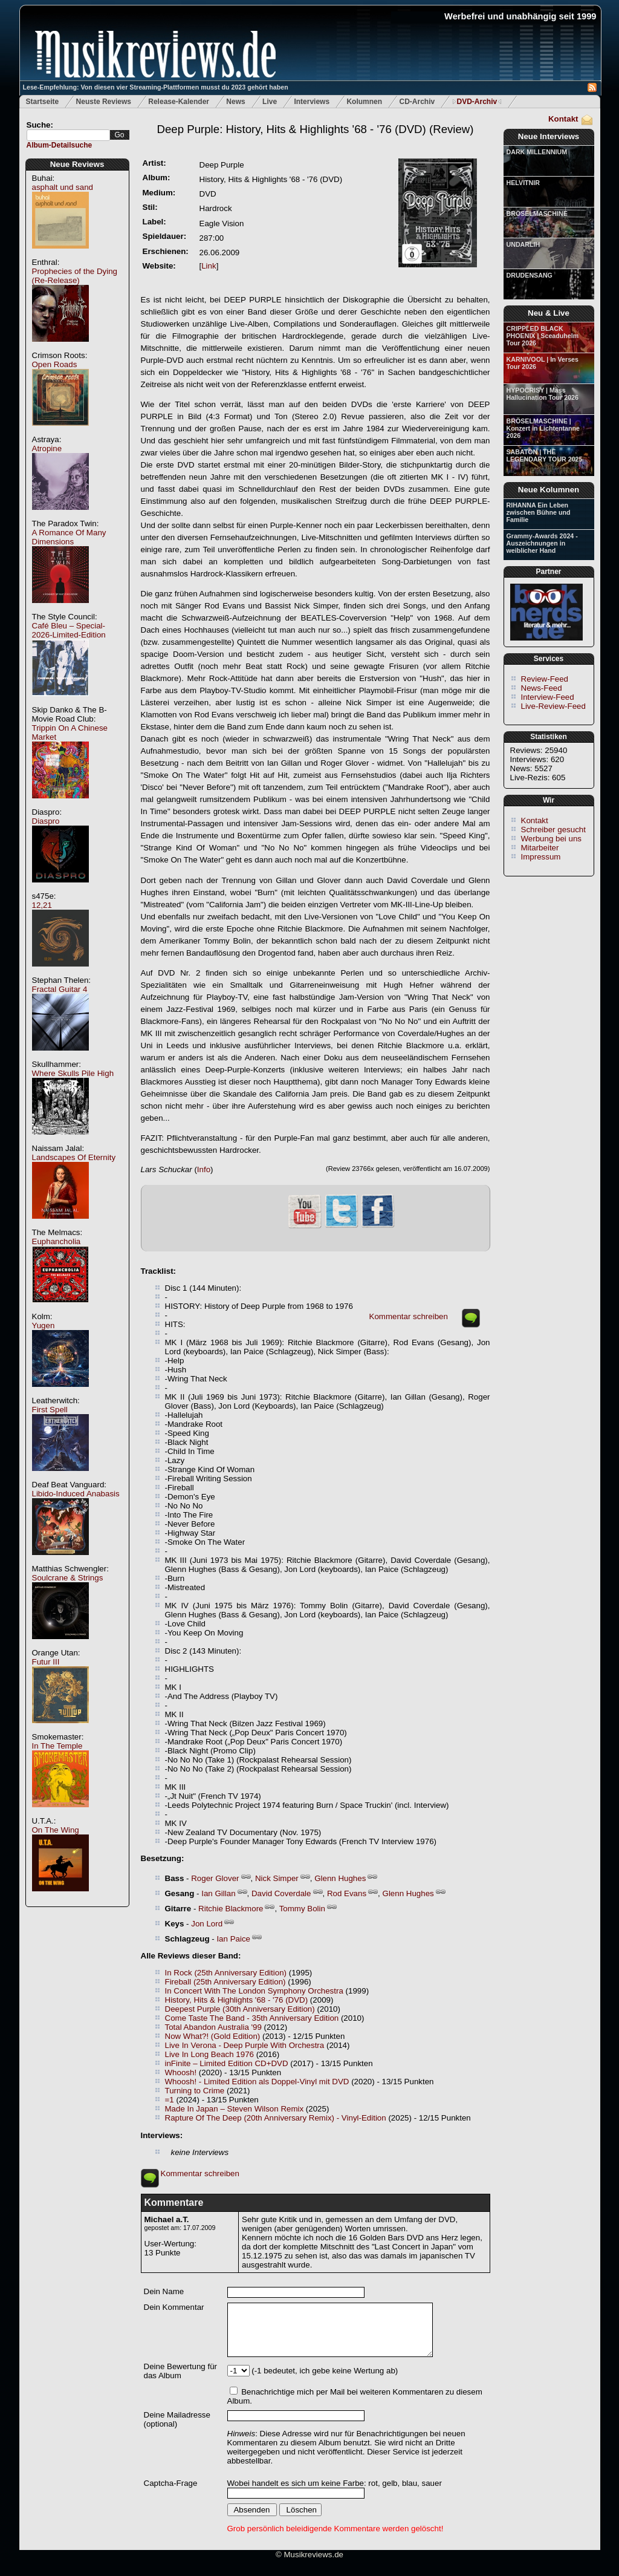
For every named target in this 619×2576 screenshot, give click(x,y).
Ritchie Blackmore (230, 1908)
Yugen (43, 1325)
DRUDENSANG (530, 275)
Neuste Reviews (103, 101)
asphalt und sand (63, 187)
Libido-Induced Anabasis (76, 1493)
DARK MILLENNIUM (537, 151)
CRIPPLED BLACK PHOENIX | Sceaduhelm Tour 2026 (543, 336)
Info (203, 1169)
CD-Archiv (417, 101)
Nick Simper (277, 1878)
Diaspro (46, 821)
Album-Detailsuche (59, 145)
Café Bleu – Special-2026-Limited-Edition (69, 630)
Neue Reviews (77, 164)
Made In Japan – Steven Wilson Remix (234, 2108)
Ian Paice (233, 1938)
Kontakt (563, 118)
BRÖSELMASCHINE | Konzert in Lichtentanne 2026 (543, 428)
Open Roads (54, 364)
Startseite (42, 101)
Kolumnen (364, 101)
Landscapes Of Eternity (74, 1157)
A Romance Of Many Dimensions (69, 537)
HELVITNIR (523, 182)
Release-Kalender (178, 101)
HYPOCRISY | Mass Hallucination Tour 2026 (542, 393)
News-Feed (541, 688)
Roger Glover (215, 1878)
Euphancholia (56, 1241)
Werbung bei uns (551, 838)
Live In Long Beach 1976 (209, 2054)
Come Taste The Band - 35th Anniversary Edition (252, 2018)
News (235, 101)
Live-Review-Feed (553, 706)
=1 (169, 2099)
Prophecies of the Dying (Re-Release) (75, 276)
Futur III (46, 1661)
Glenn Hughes (340, 1878)
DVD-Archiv (477, 101)
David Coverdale (281, 1893)
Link (208, 265)
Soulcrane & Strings (67, 1577)
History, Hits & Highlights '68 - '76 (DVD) (236, 1999)
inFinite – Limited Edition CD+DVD (226, 2063)
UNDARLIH (523, 244)
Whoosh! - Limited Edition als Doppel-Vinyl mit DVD (257, 2081)
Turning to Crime (195, 2090)
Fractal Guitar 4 (60, 989)
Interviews (311, 101)
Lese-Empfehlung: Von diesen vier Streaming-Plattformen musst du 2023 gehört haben (155, 87)
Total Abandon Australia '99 (213, 2027)
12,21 (42, 905)
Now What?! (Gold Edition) (213, 2036)
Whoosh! (181, 2072)
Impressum (541, 856)
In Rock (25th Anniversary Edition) (226, 1972)
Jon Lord (206, 1923)
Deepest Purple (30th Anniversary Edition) (240, 2009)
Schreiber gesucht (553, 829)
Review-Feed (545, 678)
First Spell (50, 1409)
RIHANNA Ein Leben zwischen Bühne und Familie (539, 512)
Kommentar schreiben (408, 1316)
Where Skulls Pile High (73, 1073)
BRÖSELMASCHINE (537, 213)
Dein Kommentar (174, 2307)
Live (269, 101)
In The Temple (57, 1745)
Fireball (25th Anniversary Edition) (225, 1981)
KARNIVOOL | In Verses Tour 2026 (542, 363)
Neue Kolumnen (548, 489)
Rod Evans (346, 1893)
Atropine (47, 448)
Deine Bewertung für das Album (181, 2371)
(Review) (315, 129)
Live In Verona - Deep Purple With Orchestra (245, 2045)
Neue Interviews (548, 136)
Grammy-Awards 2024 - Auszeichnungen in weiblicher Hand (542, 543)
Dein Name (164, 2291)
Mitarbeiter (540, 847)
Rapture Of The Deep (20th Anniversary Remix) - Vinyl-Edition (275, 2117)
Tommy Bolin (302, 1908)
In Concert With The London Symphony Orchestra (254, 1990)
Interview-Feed (547, 697)
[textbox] (68, 135)
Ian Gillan (218, 1893)
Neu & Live (548, 313)
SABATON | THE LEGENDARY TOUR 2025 (545, 455)
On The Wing (55, 1829)
